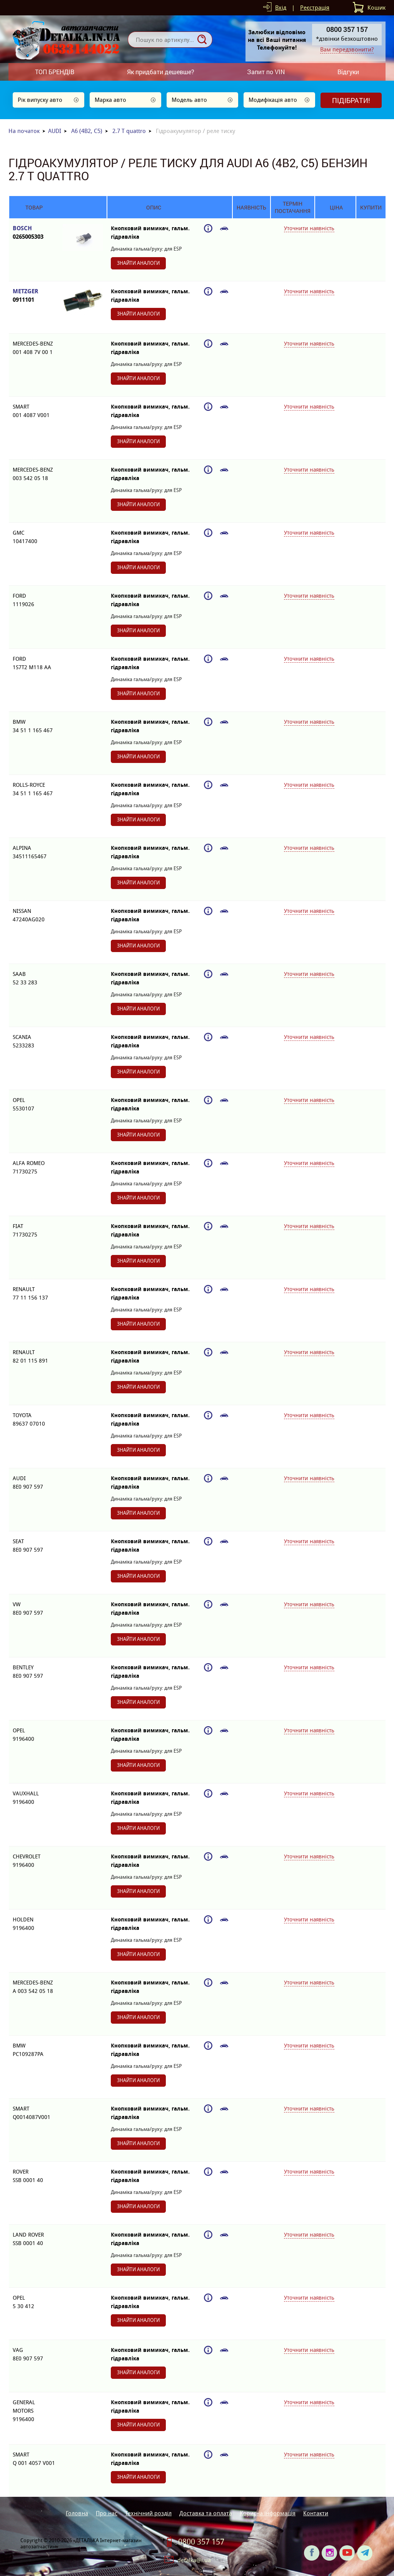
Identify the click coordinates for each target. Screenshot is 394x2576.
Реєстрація (314, 7)
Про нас (106, 2513)
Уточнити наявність (309, 228)
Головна (77, 2513)
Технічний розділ (148, 2513)
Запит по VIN (266, 72)
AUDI (54, 131)
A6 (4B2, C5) (86, 131)
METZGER (34, 296)
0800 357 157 (201, 2542)
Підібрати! (351, 100)
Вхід (280, 7)
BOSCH (34, 232)
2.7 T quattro (129, 131)
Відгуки (348, 72)
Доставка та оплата (205, 2513)
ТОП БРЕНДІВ (54, 72)
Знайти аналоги (138, 263)
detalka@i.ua (194, 2560)
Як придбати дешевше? (160, 72)
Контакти (315, 2513)
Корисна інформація (268, 2513)
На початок (24, 131)
